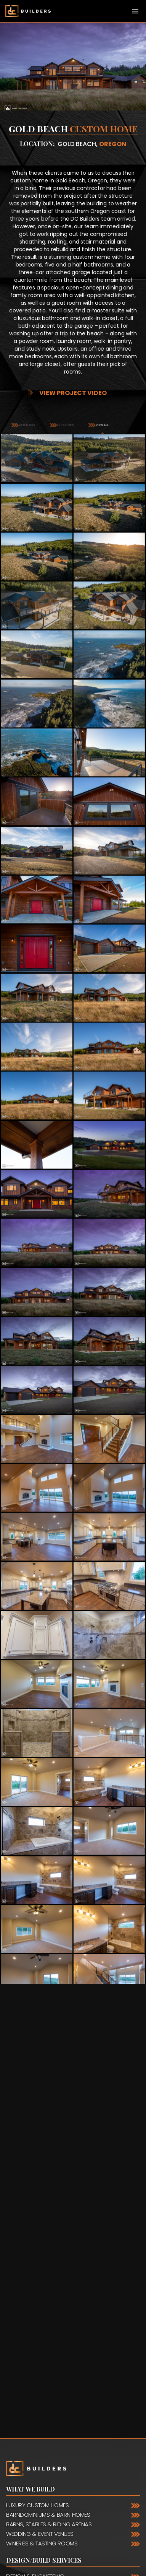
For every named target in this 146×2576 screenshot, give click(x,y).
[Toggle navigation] (135, 11)
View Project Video (73, 392)
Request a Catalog (54, 2565)
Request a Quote (51, 2540)
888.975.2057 (53, 2408)
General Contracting (36, 2361)
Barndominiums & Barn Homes (48, 2271)
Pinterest (19, 2510)
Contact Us (26, 2391)
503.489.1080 (73, 2427)
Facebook (29, 2510)
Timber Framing (26, 2342)
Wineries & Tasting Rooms (41, 2300)
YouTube (38, 2510)
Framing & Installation (37, 2371)
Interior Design (27, 2352)
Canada (19, 2446)
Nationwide (26, 2436)
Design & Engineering (35, 2333)
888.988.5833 (48, 2417)
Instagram (10, 2510)
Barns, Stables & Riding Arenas (49, 2281)
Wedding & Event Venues (39, 2290)
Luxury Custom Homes (37, 2261)
